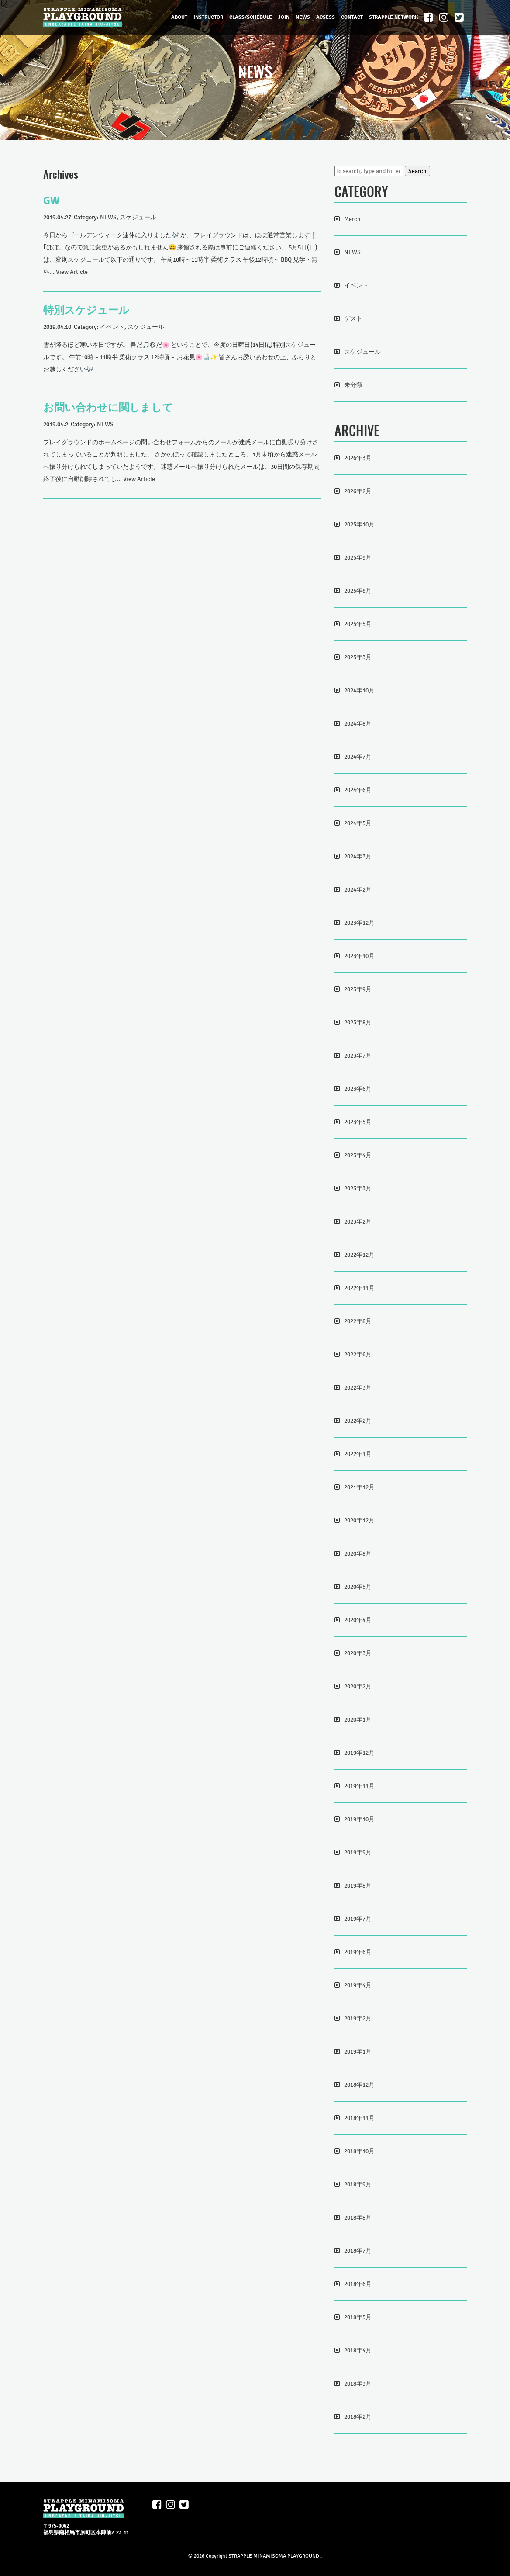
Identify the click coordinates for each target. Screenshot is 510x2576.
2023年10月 (359, 956)
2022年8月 (358, 1321)
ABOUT (179, 17)
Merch (352, 219)
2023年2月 (358, 1221)
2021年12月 (359, 1487)
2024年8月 (358, 723)
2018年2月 (358, 2416)
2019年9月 (358, 1852)
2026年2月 (358, 491)
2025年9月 (358, 557)
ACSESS (325, 17)
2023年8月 (358, 1022)
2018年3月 (358, 2383)
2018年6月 (358, 2284)
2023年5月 (358, 1122)
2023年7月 (358, 1055)
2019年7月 (358, 1918)
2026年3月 (358, 458)
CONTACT (352, 17)
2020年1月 (358, 1719)
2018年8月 (358, 2217)
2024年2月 (358, 889)
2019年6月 (358, 1952)
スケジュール (138, 217)
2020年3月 (358, 1653)
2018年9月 (358, 2184)
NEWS (303, 17)
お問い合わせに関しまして (108, 407)
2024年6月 (358, 790)
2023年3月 (358, 1188)
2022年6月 (358, 1354)
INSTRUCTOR (208, 17)
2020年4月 (358, 1620)
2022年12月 (359, 1255)
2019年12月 (359, 1753)
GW (51, 200)
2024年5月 (358, 823)
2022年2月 (358, 1421)
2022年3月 (358, 1387)
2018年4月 (358, 2350)
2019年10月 (359, 1819)
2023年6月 (358, 1089)
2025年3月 (358, 657)
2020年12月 (359, 1520)
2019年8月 (358, 1885)
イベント (112, 327)
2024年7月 (358, 757)
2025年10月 (359, 524)
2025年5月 (358, 624)
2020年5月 (358, 1587)
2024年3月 (358, 856)
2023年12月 (359, 923)
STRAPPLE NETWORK (393, 17)
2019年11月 (359, 1786)
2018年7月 (358, 2250)
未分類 (353, 385)
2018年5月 (358, 2317)
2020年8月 (358, 1553)
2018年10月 (359, 2151)
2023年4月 (358, 1155)
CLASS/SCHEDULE (250, 17)
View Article (72, 272)
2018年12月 (359, 2084)
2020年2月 (358, 1686)
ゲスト (353, 318)
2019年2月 (358, 2018)
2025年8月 (358, 591)
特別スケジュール (86, 310)
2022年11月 (359, 1288)
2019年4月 (358, 1985)
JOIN (283, 17)
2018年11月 (359, 2118)
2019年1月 (358, 2051)
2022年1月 (358, 1454)
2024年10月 (359, 690)
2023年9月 (358, 989)
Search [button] (417, 171)
